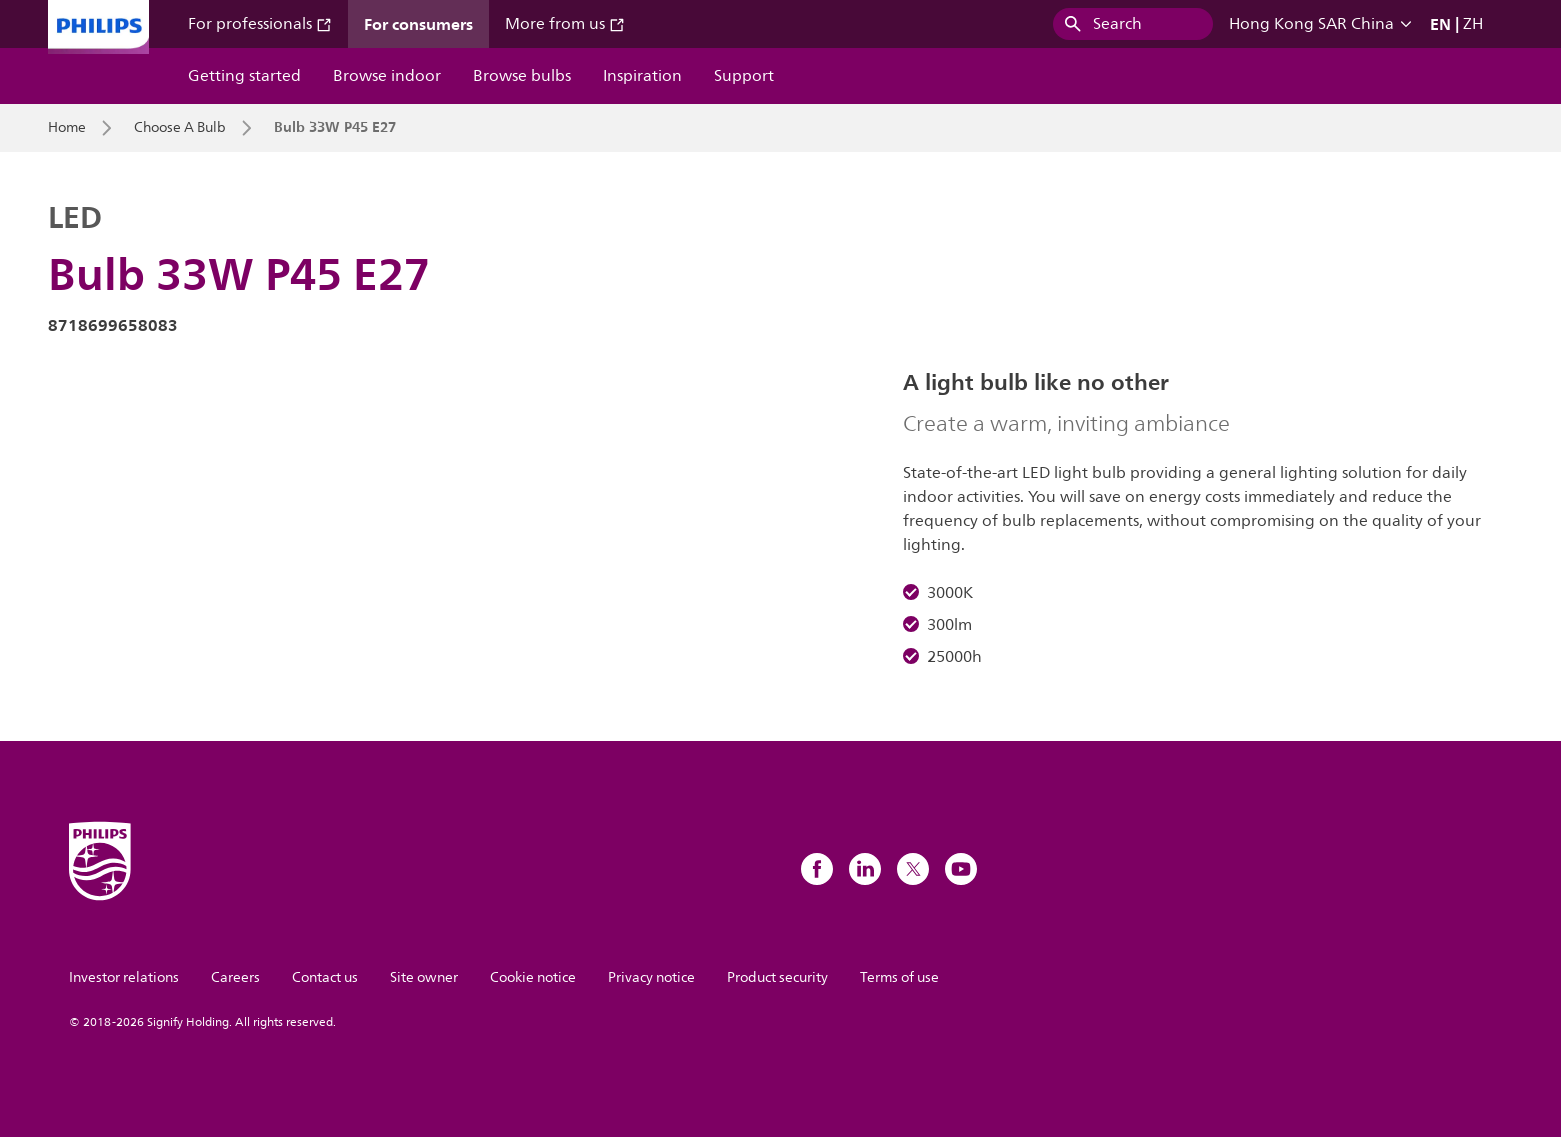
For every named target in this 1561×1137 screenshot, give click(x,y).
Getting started (244, 76)
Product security (777, 977)
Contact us (325, 977)
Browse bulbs (522, 76)
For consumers (418, 24)
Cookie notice (533, 977)
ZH (1473, 24)
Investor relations (124, 977)
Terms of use (899, 977)
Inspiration (642, 76)
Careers (235, 977)
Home (67, 128)
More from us (565, 24)
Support (744, 76)
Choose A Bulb (180, 128)
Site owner (424, 977)
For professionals (260, 24)
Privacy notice (651, 977)
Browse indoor (387, 76)
